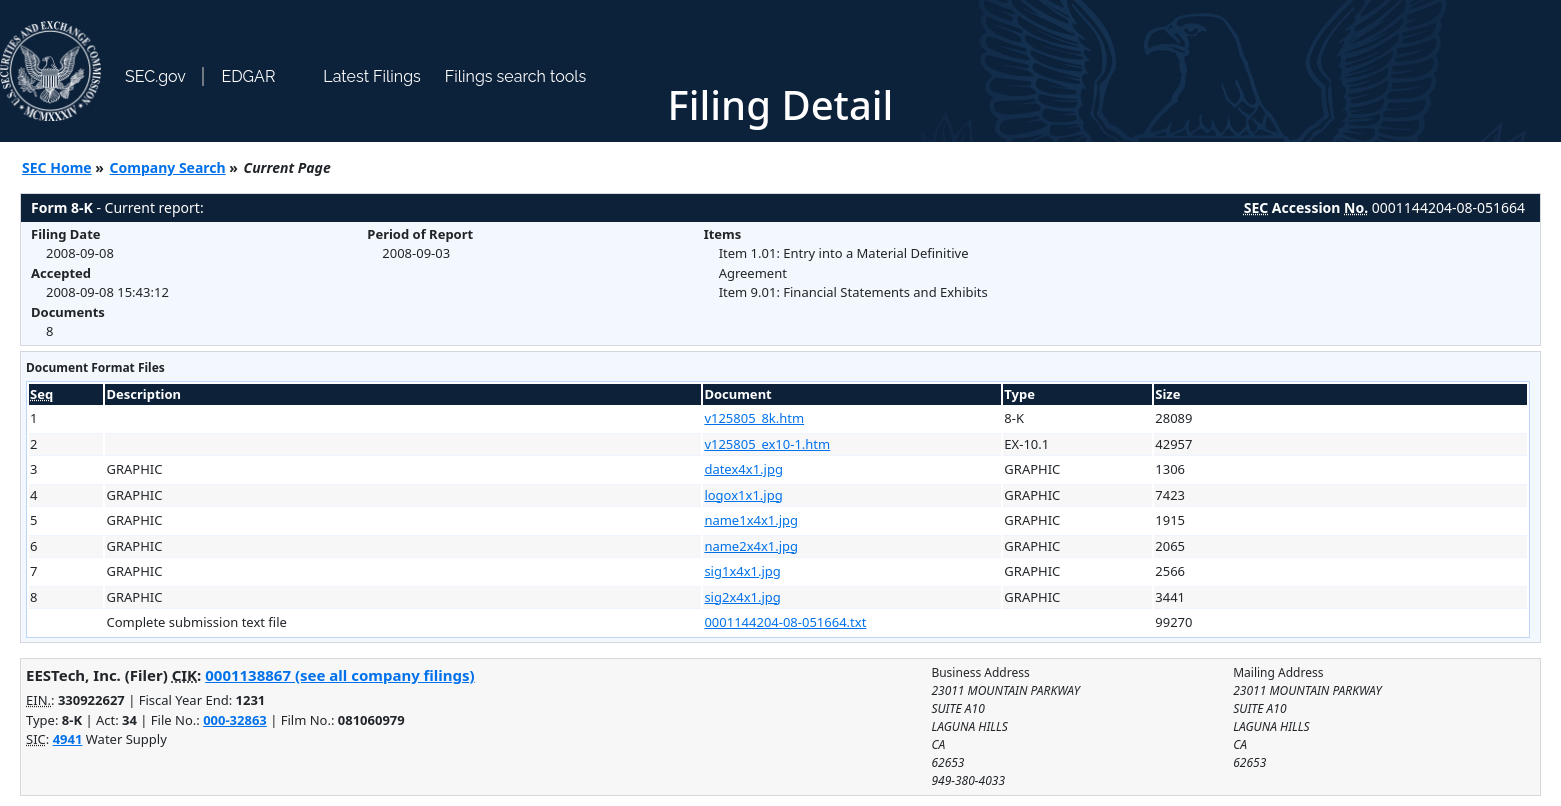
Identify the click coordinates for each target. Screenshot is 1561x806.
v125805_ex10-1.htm (767, 444)
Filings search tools (516, 76)
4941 (68, 739)
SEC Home (57, 167)
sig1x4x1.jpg (742, 571)
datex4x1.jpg (743, 469)
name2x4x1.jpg (751, 546)
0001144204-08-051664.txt (785, 622)
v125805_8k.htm (754, 418)
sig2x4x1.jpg (742, 597)
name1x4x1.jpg (751, 520)
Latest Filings (371, 76)
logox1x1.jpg (743, 495)
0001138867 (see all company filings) (339, 675)
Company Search (168, 167)
